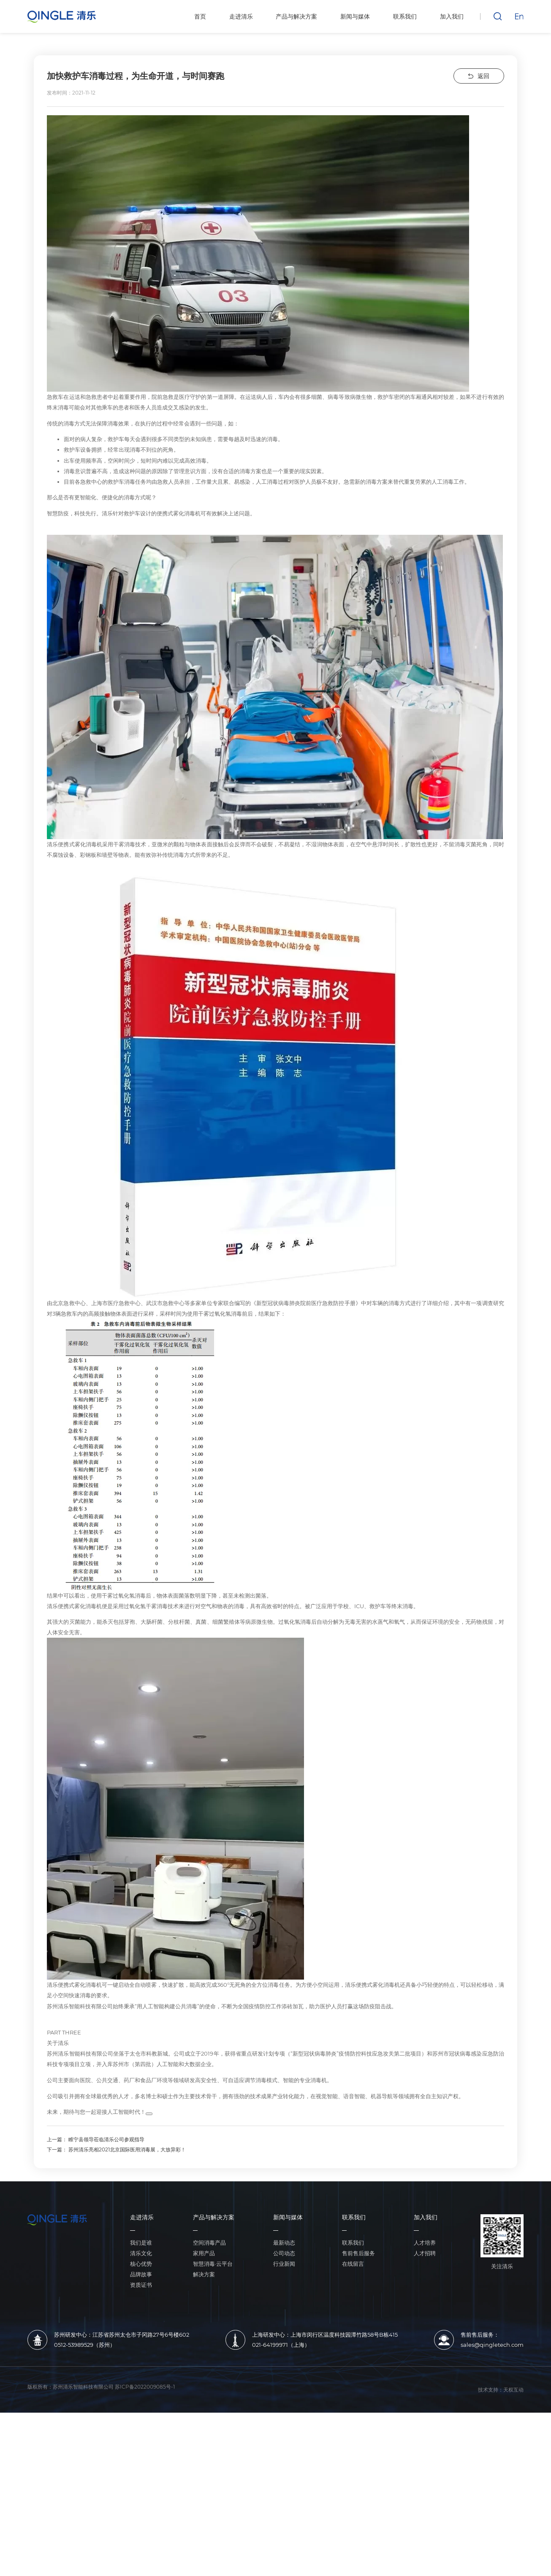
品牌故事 (141, 2438)
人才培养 (425, 2406)
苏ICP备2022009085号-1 (145, 2549)
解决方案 (204, 2438)
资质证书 (141, 2448)
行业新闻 (284, 2427)
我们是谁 (141, 2406)
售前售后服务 (358, 2416)
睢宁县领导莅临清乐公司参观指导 (106, 2303)
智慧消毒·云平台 (213, 2427)
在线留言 (353, 2427)
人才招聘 (425, 2416)
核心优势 (141, 2427)
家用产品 (204, 2416)
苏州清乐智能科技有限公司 (83, 2549)
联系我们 (354, 2381)
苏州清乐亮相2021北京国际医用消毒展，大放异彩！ (127, 2313)
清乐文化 (141, 2416)
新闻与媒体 (288, 2381)
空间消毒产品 (209, 2406)
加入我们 (425, 2381)
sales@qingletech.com (492, 2508)
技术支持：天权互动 (501, 2553)
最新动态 (284, 2406)
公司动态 (284, 2416)
